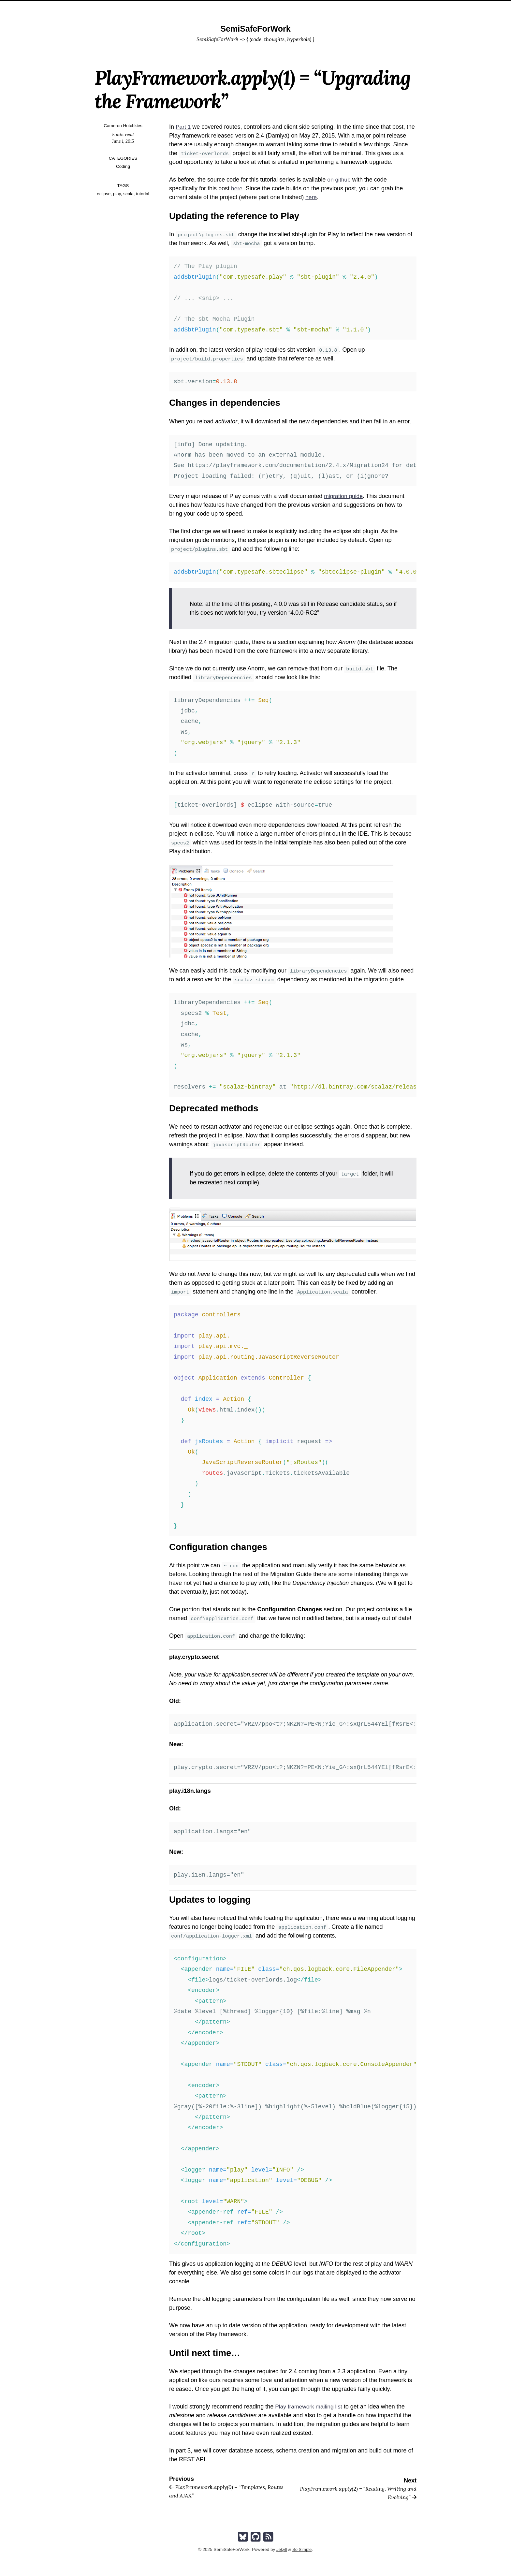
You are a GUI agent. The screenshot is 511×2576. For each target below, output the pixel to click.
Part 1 (183, 127)
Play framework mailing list (309, 2406)
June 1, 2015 (123, 141)
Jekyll (281, 2548)
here (237, 188)
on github (339, 179)
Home (244, 8)
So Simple (302, 2548)
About (265, 8)
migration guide (344, 496)
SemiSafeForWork (255, 28)
